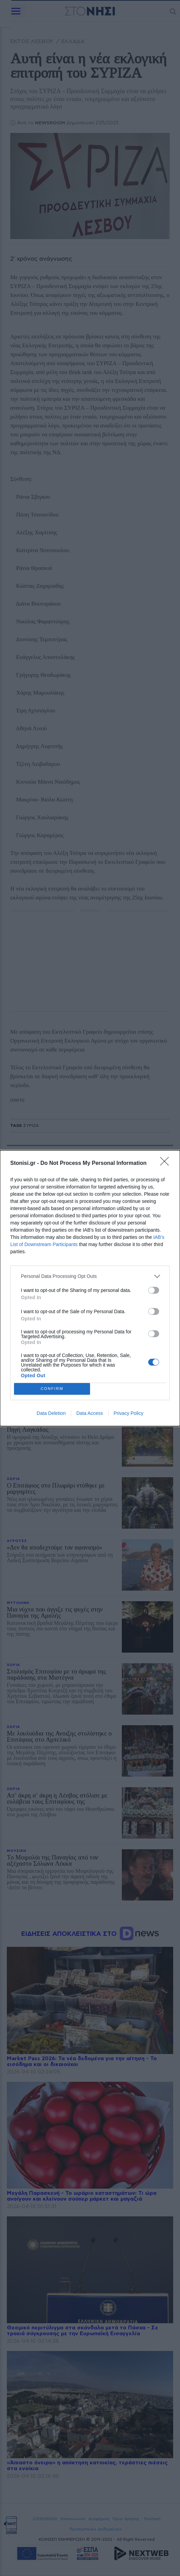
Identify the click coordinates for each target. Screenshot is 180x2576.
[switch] (153, 1290)
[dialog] (90, 1288)
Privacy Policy (128, 1413)
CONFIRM (52, 1388)
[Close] (166, 1163)
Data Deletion (51, 1413)
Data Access (89, 1413)
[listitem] (90, 1276)
